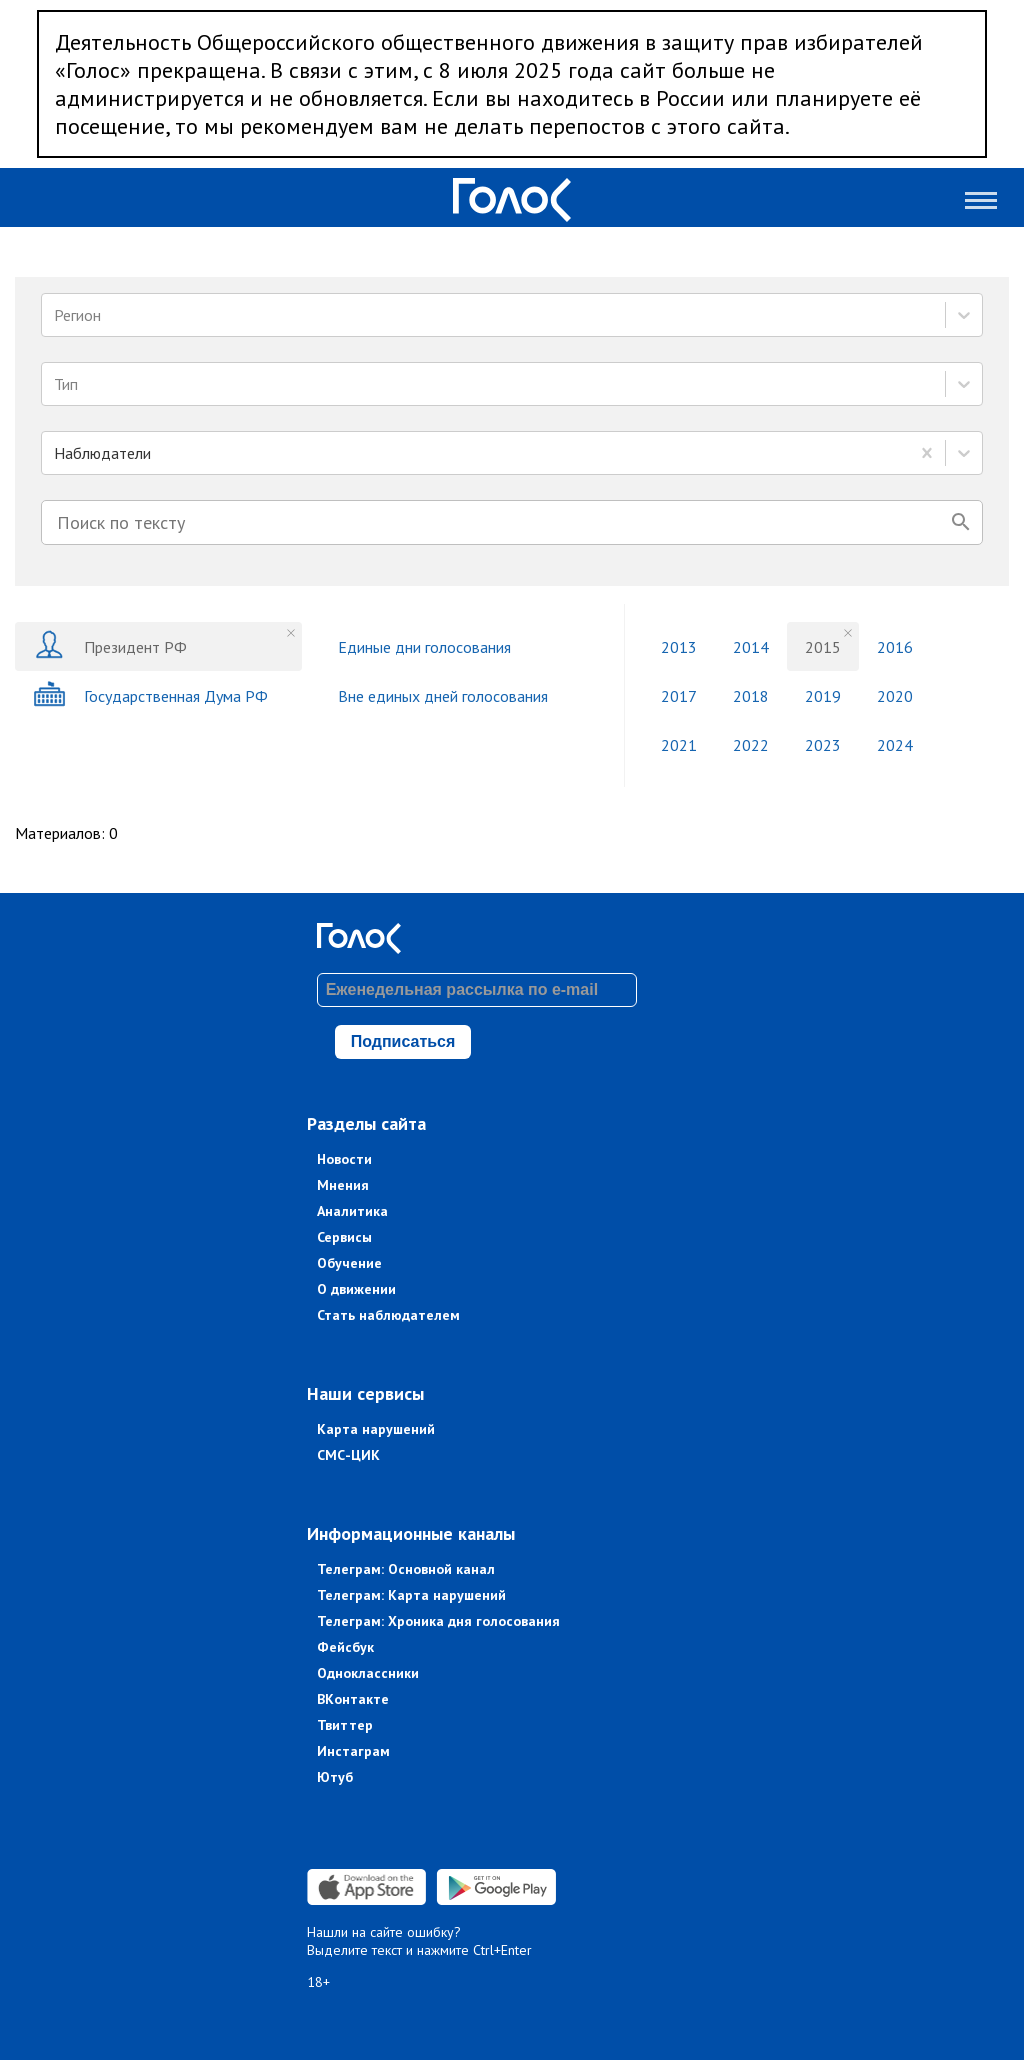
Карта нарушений (376, 1429)
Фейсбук (345, 1647)
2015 (823, 647)
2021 (679, 745)
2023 (823, 745)
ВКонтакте (353, 1699)
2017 (679, 696)
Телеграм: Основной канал (406, 1569)
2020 (895, 696)
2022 (751, 745)
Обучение (349, 1263)
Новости (344, 1159)
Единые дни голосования (424, 647)
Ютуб (335, 1777)
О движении (356, 1289)
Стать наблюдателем (388, 1315)
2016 (895, 647)
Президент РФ (110, 646)
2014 (751, 647)
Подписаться (403, 1041)
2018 (751, 696)
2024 (895, 745)
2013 (679, 647)
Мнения (343, 1185)
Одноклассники (368, 1673)
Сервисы (344, 1237)
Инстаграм (353, 1751)
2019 (823, 696)
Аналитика (352, 1211)
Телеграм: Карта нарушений (411, 1595)
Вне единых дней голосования (443, 696)
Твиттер (345, 1725)
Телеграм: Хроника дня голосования (438, 1621)
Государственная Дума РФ (150, 695)
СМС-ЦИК (348, 1455)
